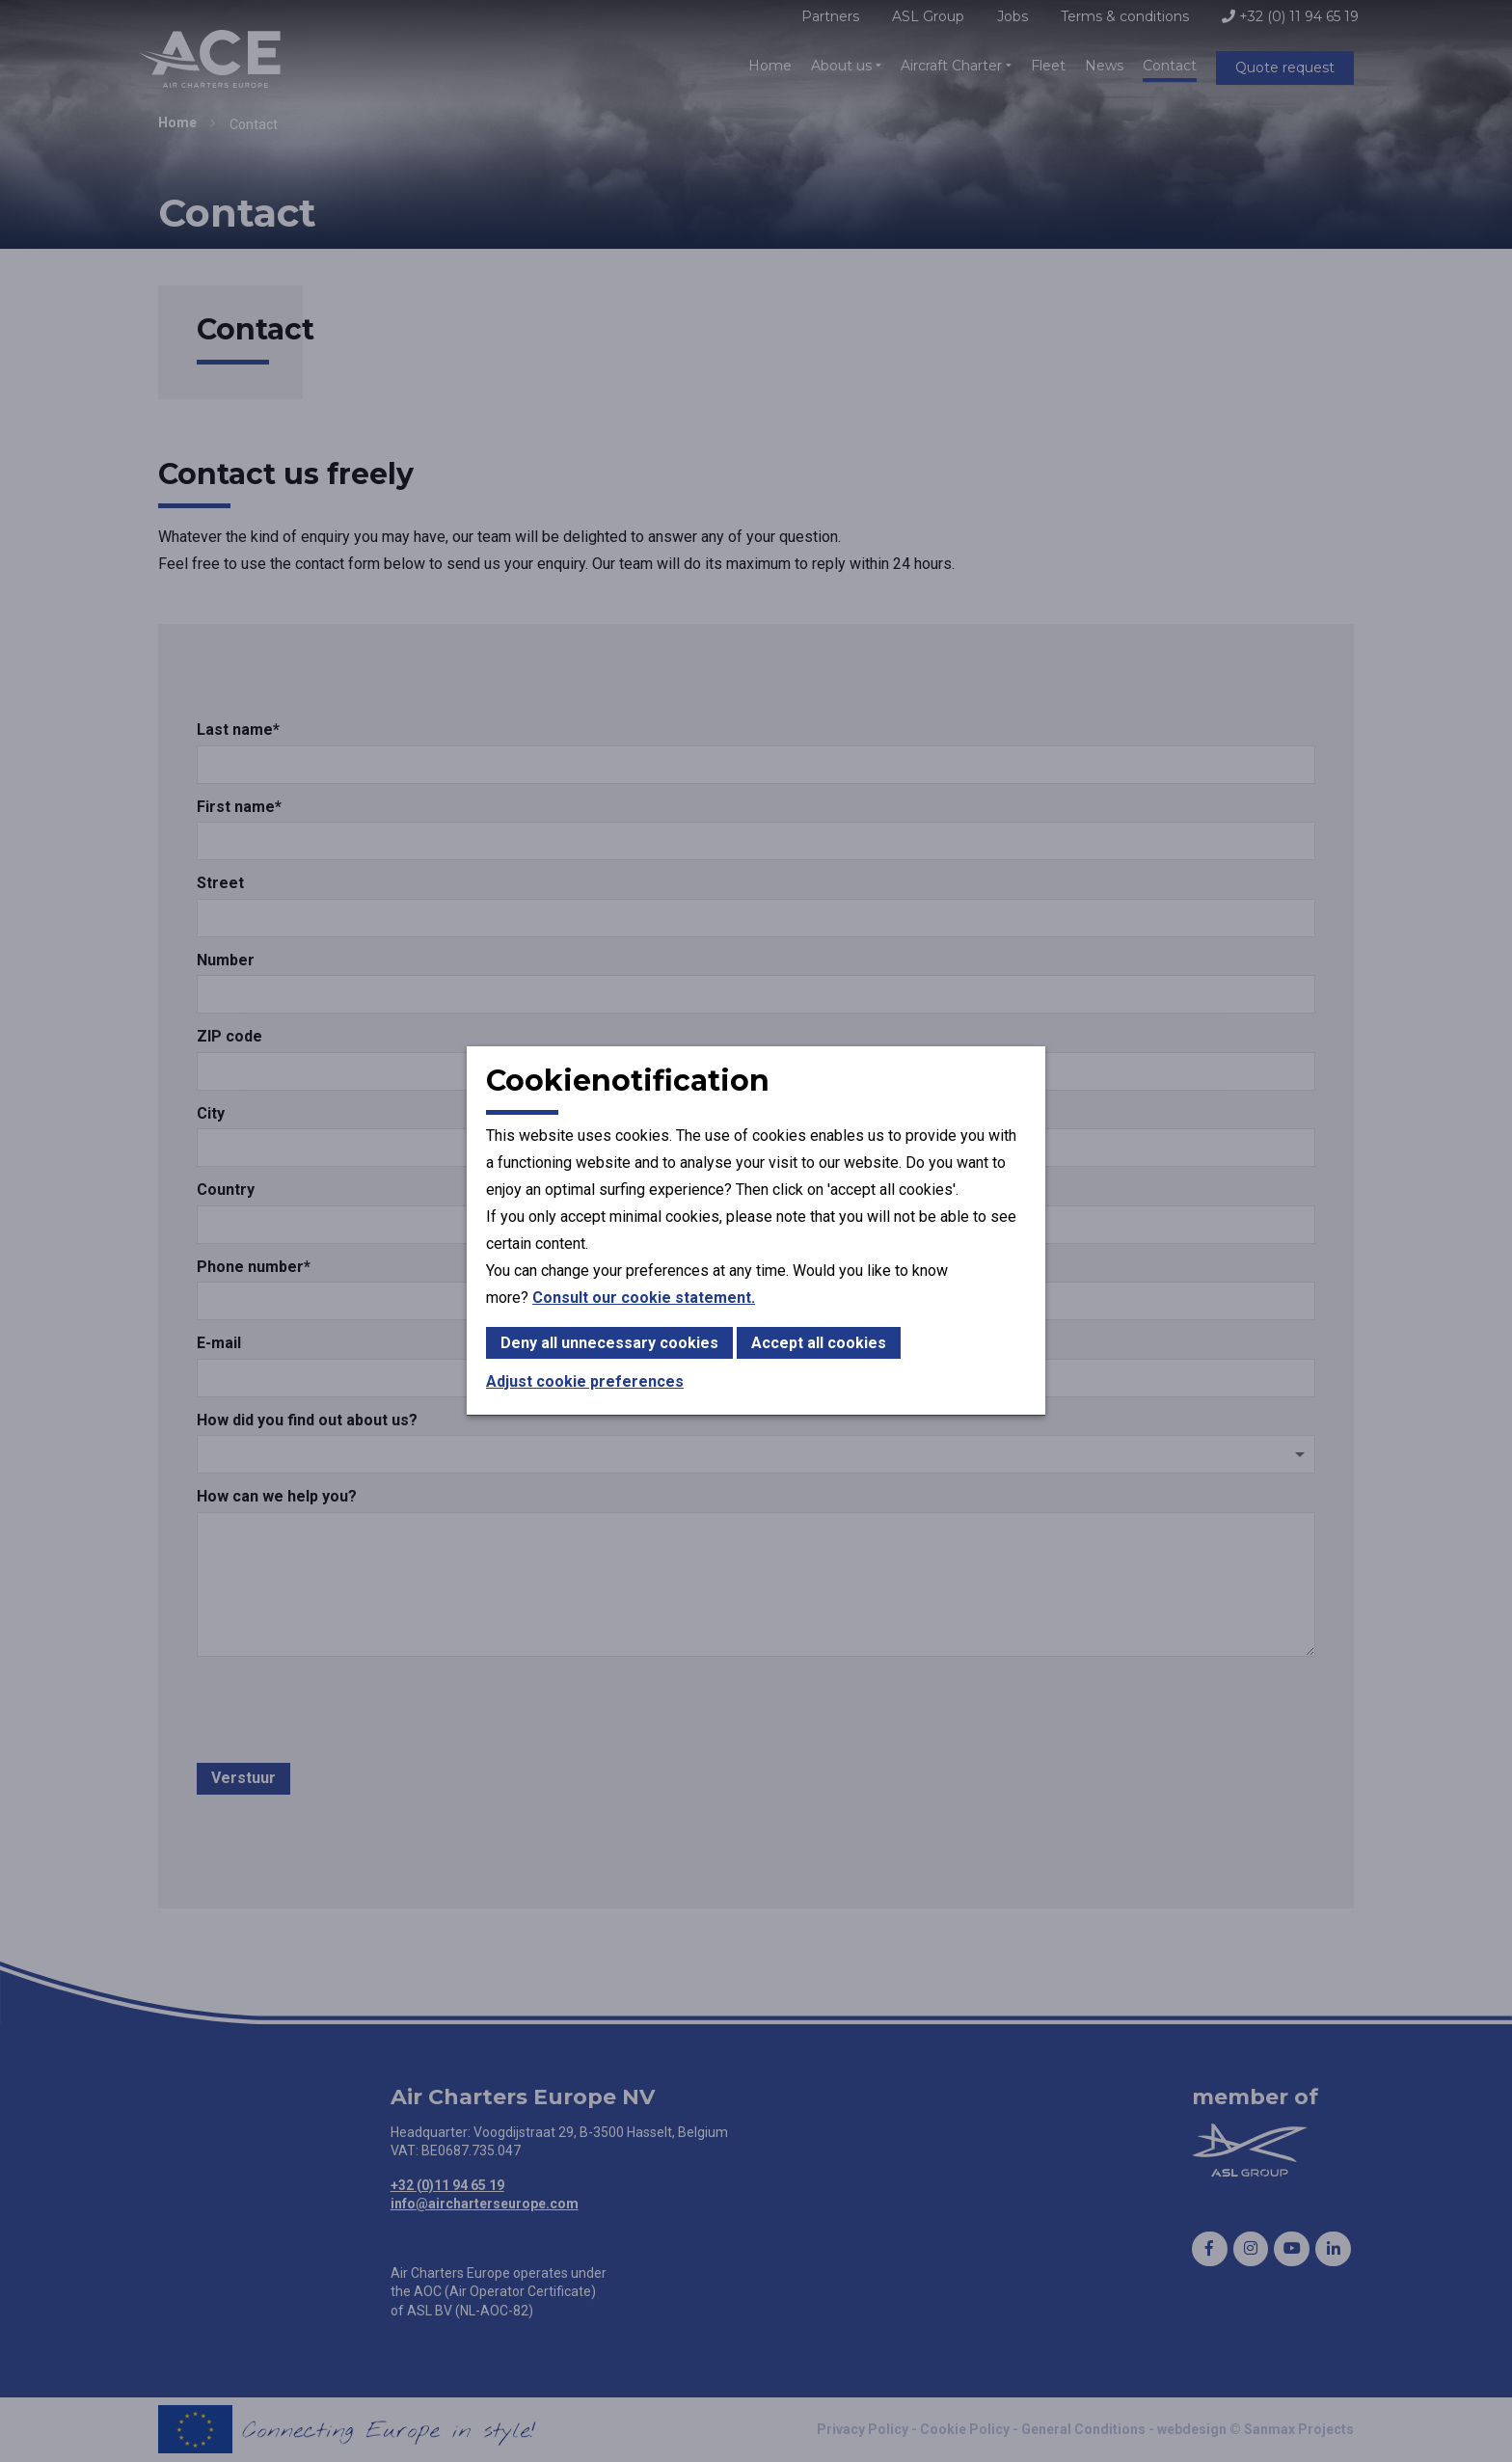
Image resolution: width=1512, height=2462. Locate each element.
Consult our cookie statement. (643, 1297)
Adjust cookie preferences (585, 1381)
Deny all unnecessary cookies (609, 1343)
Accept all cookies (818, 1343)
